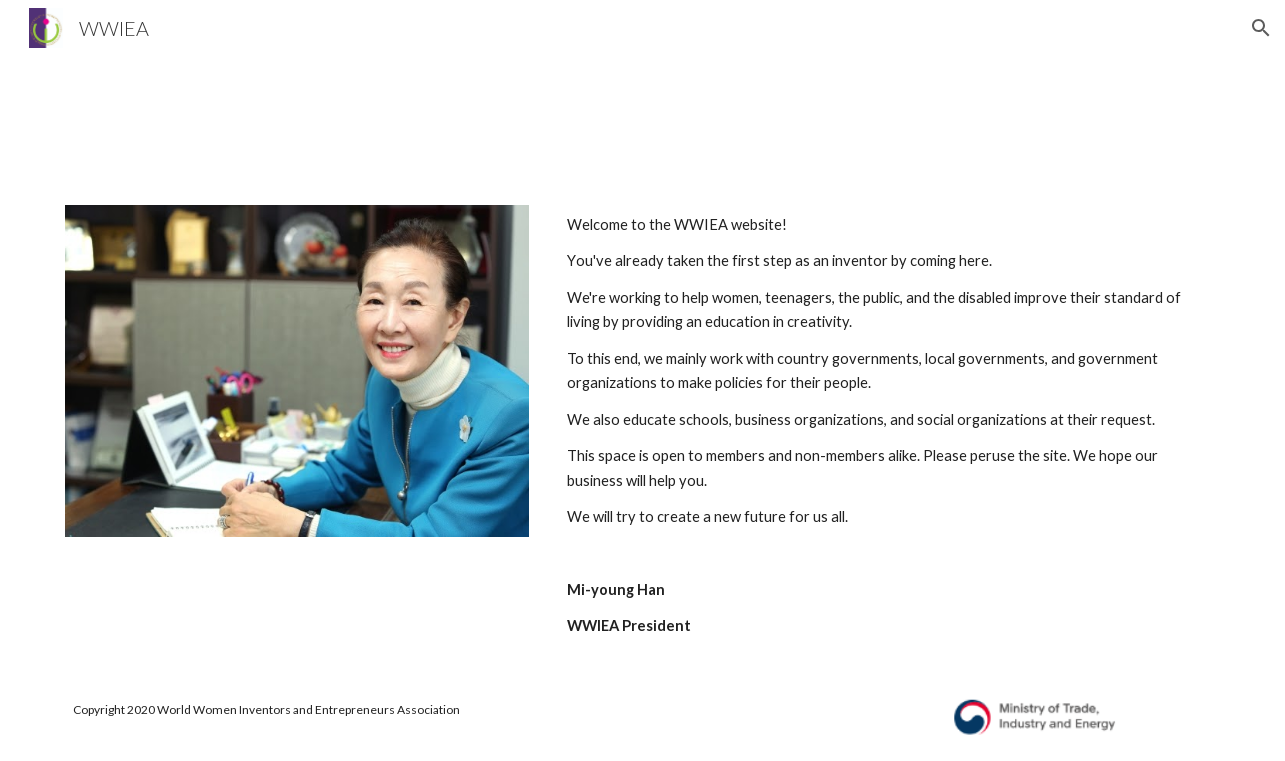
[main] (889, 426)
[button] (1261, 28)
